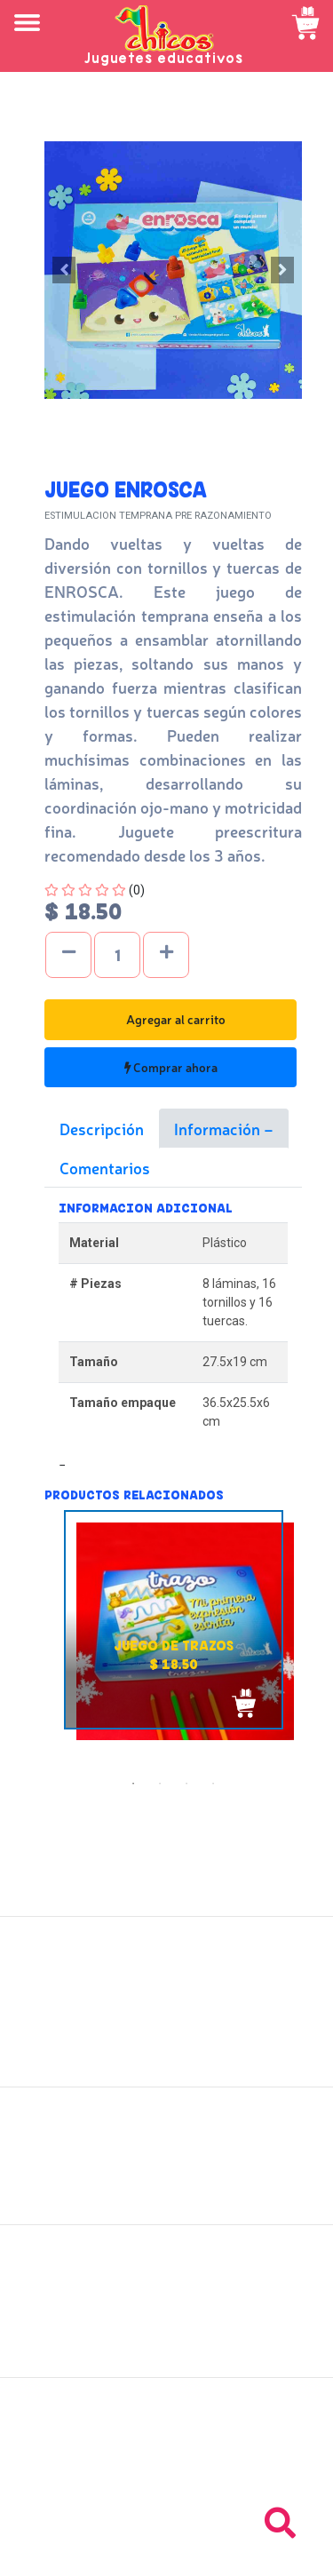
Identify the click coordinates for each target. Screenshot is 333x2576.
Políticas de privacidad (166, 2185)
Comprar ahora (171, 1067)
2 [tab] (160, 1784)
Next (315, 1640)
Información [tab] (219, 1128)
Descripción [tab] (101, 1128)
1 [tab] (133, 1784)
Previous (31, 1640)
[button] (63, 270)
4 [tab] (213, 1784)
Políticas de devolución (167, 2166)
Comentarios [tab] (104, 1167)
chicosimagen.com (219, 2552)
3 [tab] (186, 1784)
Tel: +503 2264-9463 (166, 2474)
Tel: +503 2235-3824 (166, 2454)
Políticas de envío (166, 2146)
